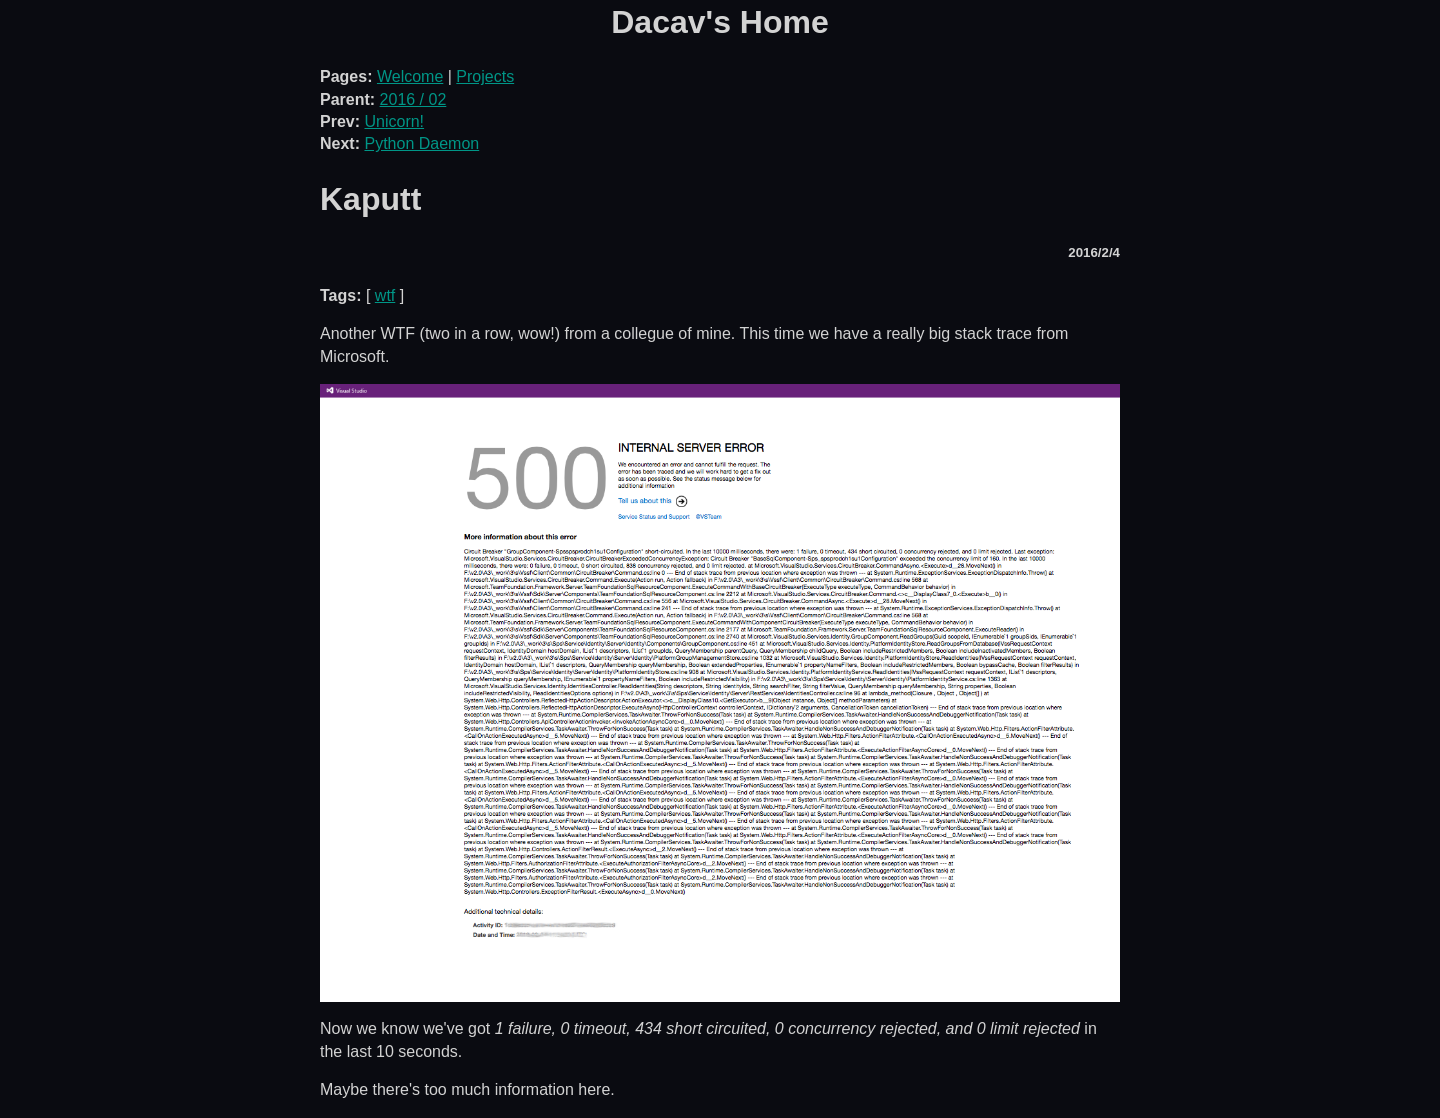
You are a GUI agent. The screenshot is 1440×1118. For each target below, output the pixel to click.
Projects (485, 76)
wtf (385, 295)
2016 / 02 (413, 99)
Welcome (410, 76)
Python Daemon (421, 143)
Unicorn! (394, 121)
